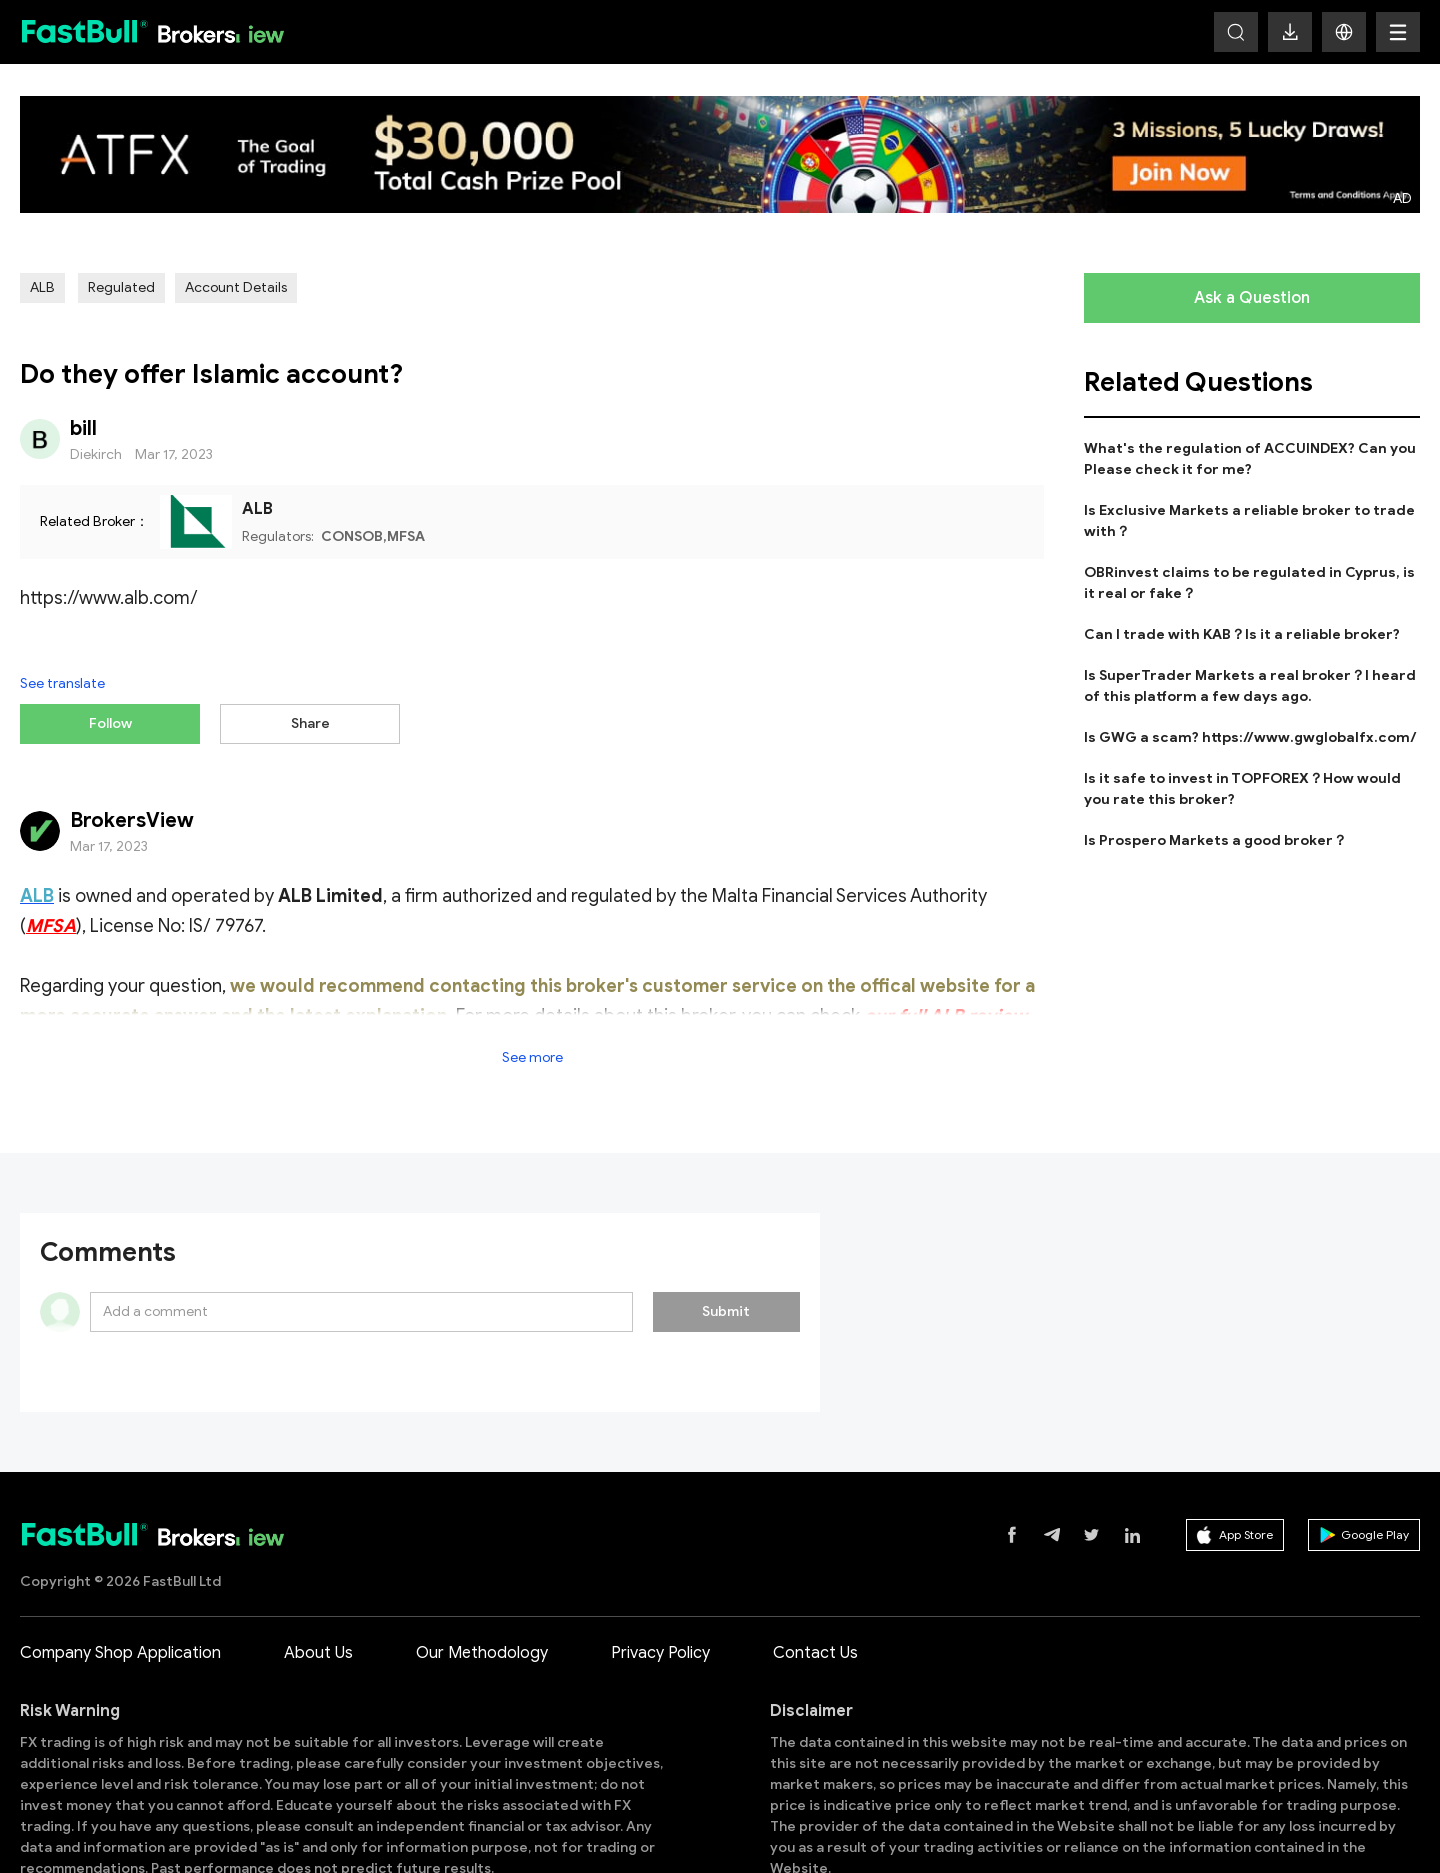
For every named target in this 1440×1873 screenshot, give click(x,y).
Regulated (121, 287)
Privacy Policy (660, 1589)
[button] (1344, 32)
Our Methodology (482, 1589)
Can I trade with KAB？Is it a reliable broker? (1242, 634)
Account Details (236, 287)
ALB (42, 287)
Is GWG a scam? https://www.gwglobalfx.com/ (1250, 737)
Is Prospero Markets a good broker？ (1215, 840)
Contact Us (815, 1589)
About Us (318, 1589)
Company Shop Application (120, 1589)
